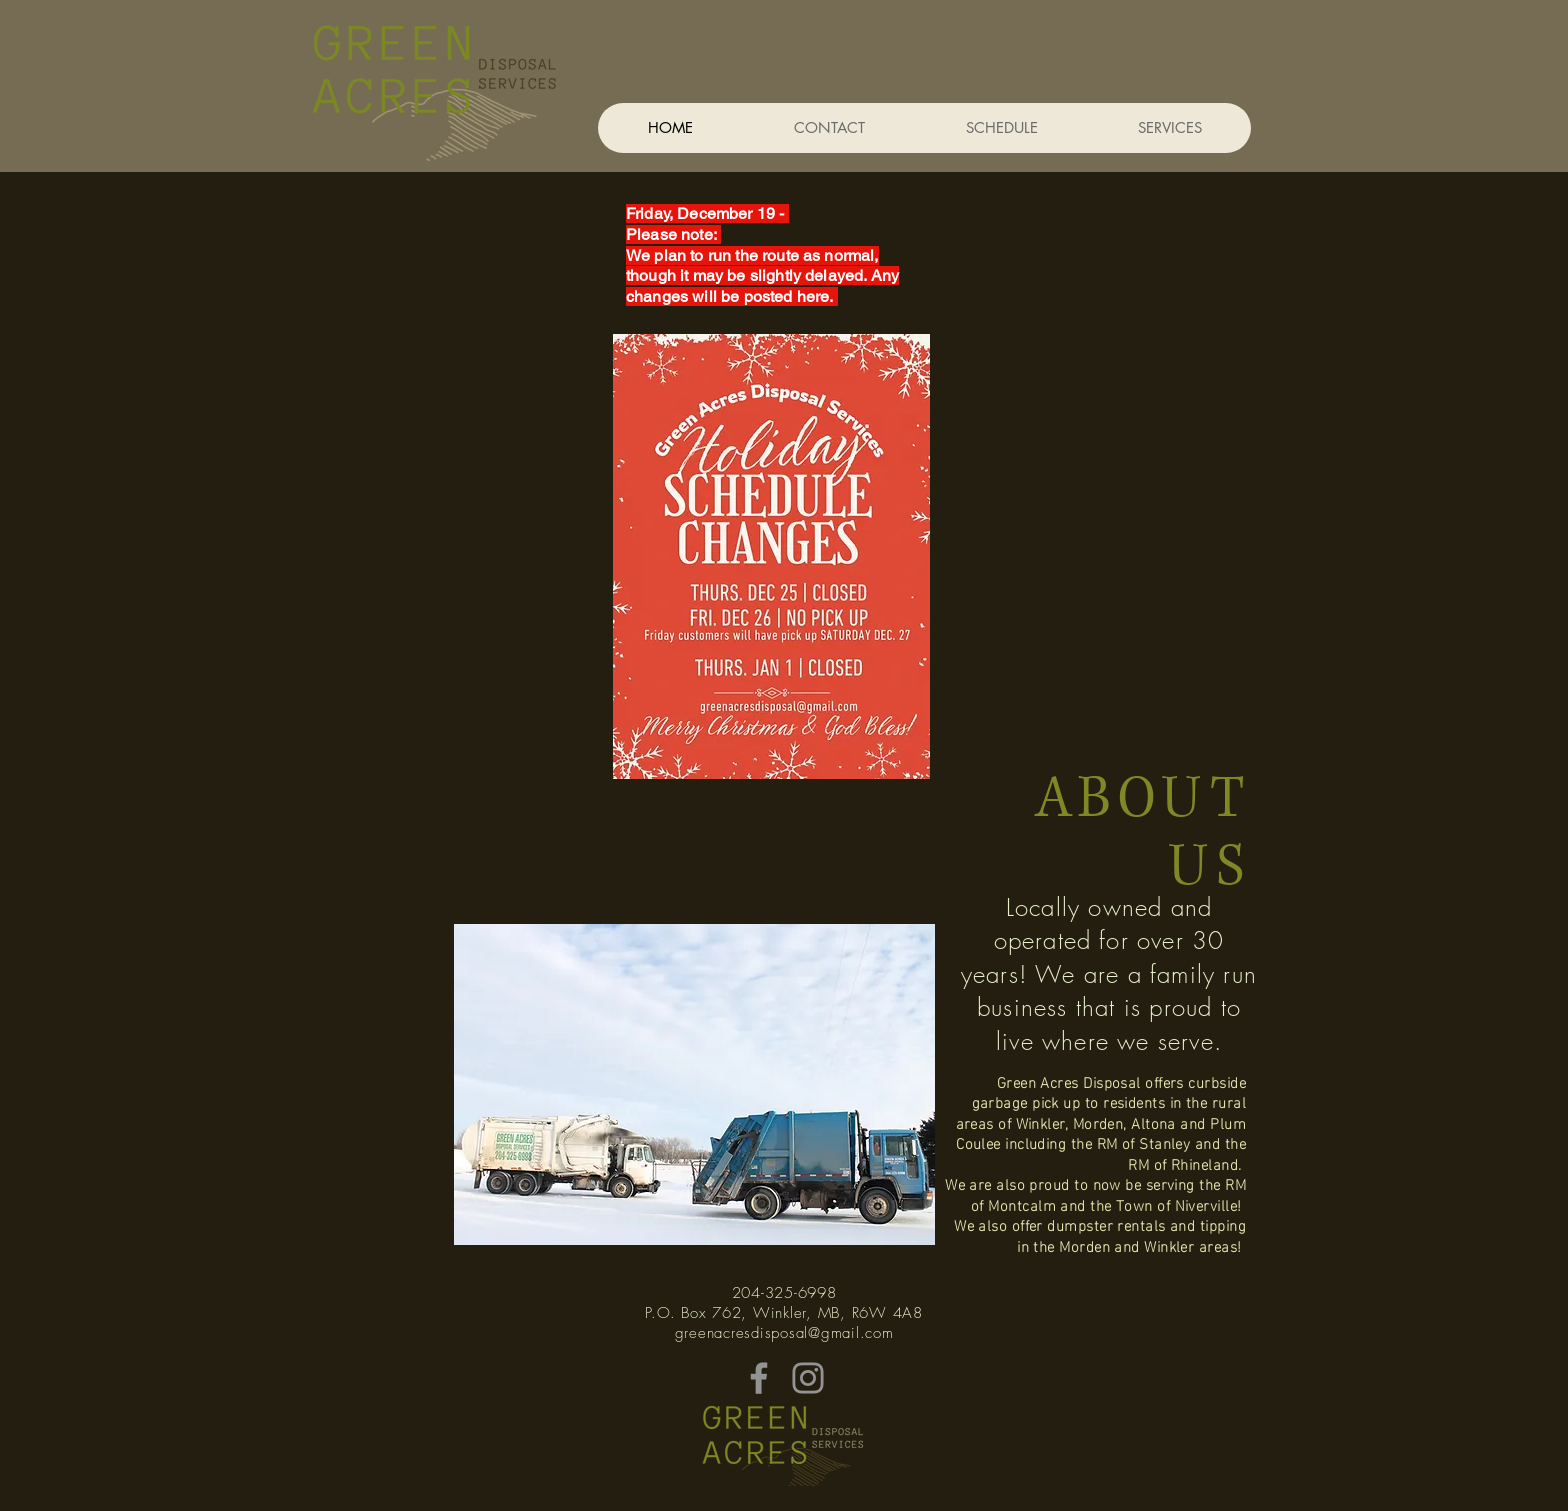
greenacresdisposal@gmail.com (784, 1333)
